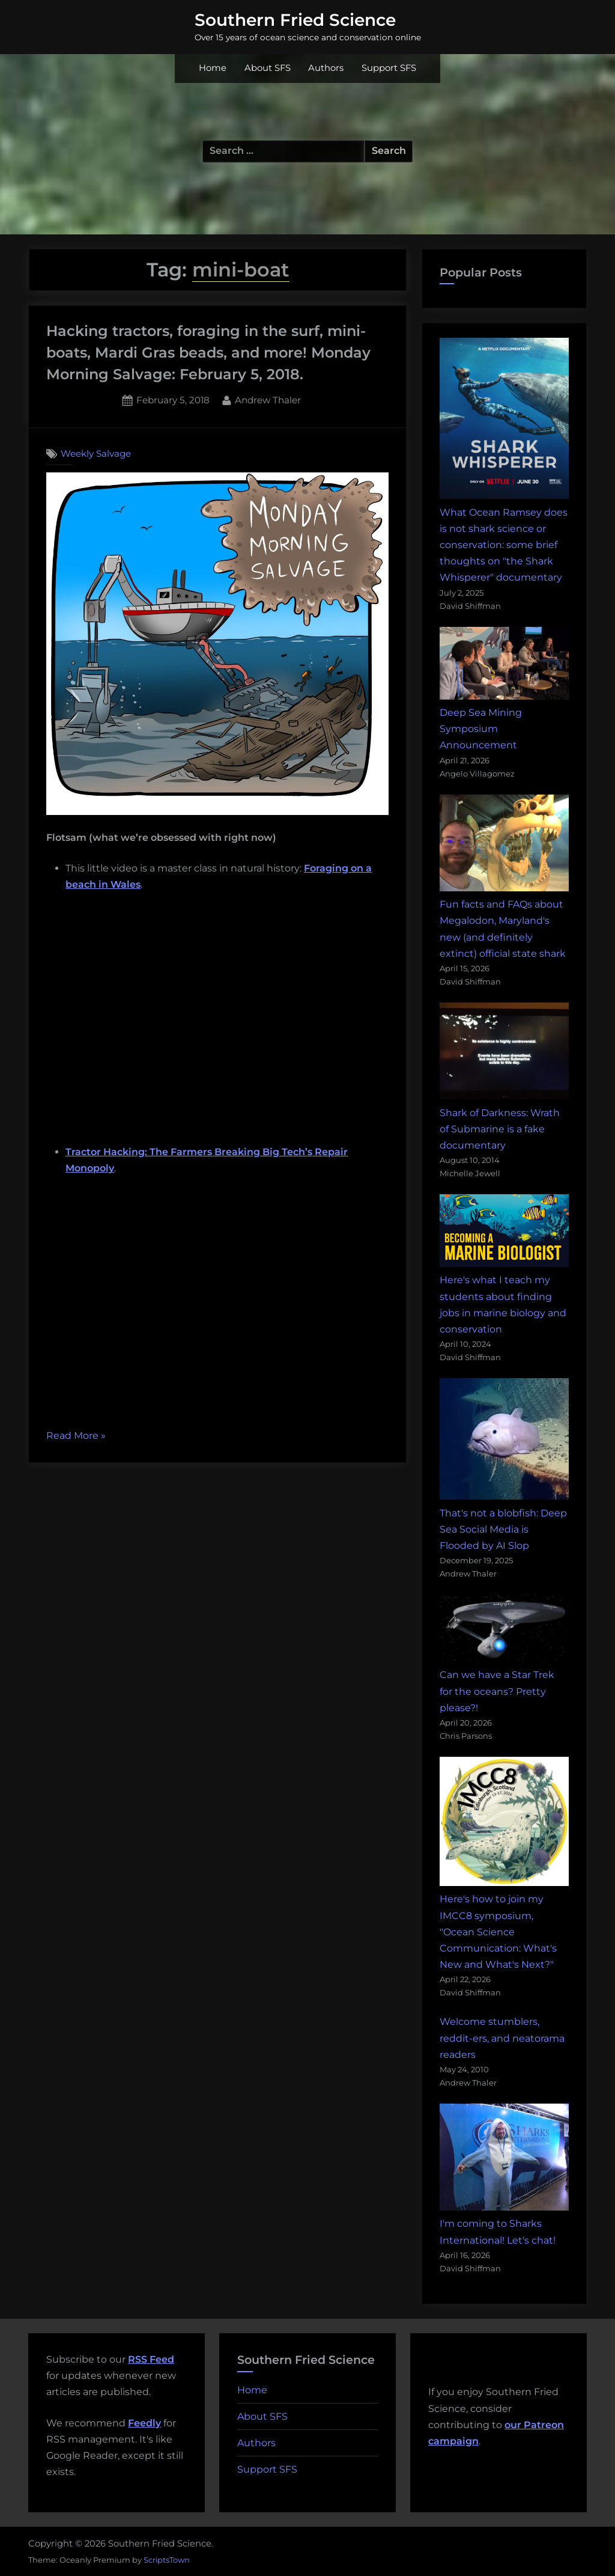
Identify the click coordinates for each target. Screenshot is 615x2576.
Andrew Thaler (268, 399)
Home (212, 68)
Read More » (76, 1435)
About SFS (267, 68)
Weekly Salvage (96, 453)
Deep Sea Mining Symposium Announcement (481, 729)
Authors (326, 68)
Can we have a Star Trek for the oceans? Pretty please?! (497, 1691)
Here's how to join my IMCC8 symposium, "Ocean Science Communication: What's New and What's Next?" (498, 1931)
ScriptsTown (167, 2560)
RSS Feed (151, 2359)
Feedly (144, 2423)
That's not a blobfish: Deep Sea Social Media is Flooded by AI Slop (503, 1529)
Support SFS (389, 68)
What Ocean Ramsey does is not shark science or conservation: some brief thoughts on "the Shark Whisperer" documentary (504, 545)
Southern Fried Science (295, 20)
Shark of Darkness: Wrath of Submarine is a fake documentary (500, 1129)
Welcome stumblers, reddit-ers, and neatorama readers (502, 2038)
